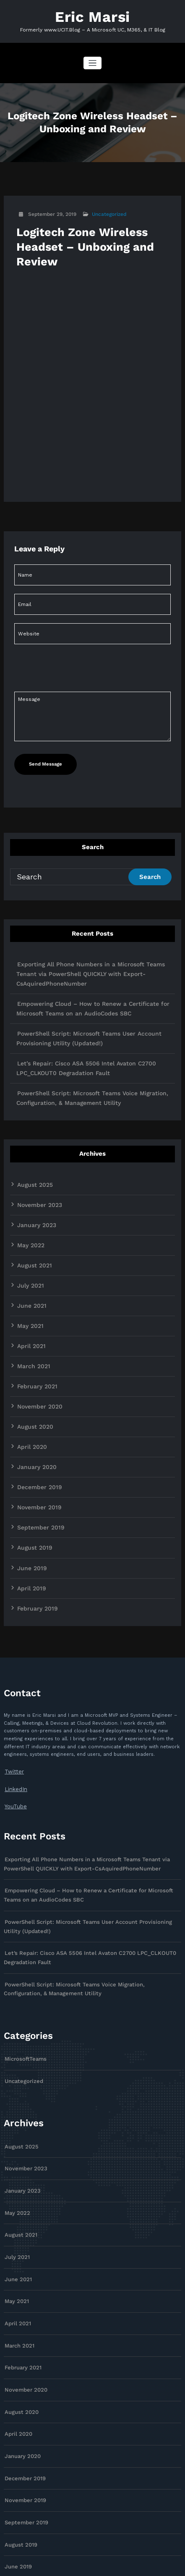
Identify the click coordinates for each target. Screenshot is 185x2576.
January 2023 (33, 1196)
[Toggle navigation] (92, 60)
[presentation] (71, 744)
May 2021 (28, 1290)
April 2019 (29, 1536)
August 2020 (32, 1385)
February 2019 (34, 1555)
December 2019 (36, 1442)
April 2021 (29, 1309)
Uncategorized (108, 212)
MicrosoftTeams (23, 1987)
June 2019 (29, 1517)
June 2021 (29, 1272)
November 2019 (36, 1461)
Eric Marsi (92, 15)
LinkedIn (14, 1733)
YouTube (14, 1749)
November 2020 (37, 1366)
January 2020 (34, 1423)
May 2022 (29, 1215)
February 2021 (34, 1347)
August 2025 (32, 1159)
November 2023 (36, 1177)
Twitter (12, 1716)
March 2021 (31, 1328)
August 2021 (32, 1234)
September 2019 (37, 1479)
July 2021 (28, 1253)
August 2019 (32, 1498)
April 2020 (30, 1404)
